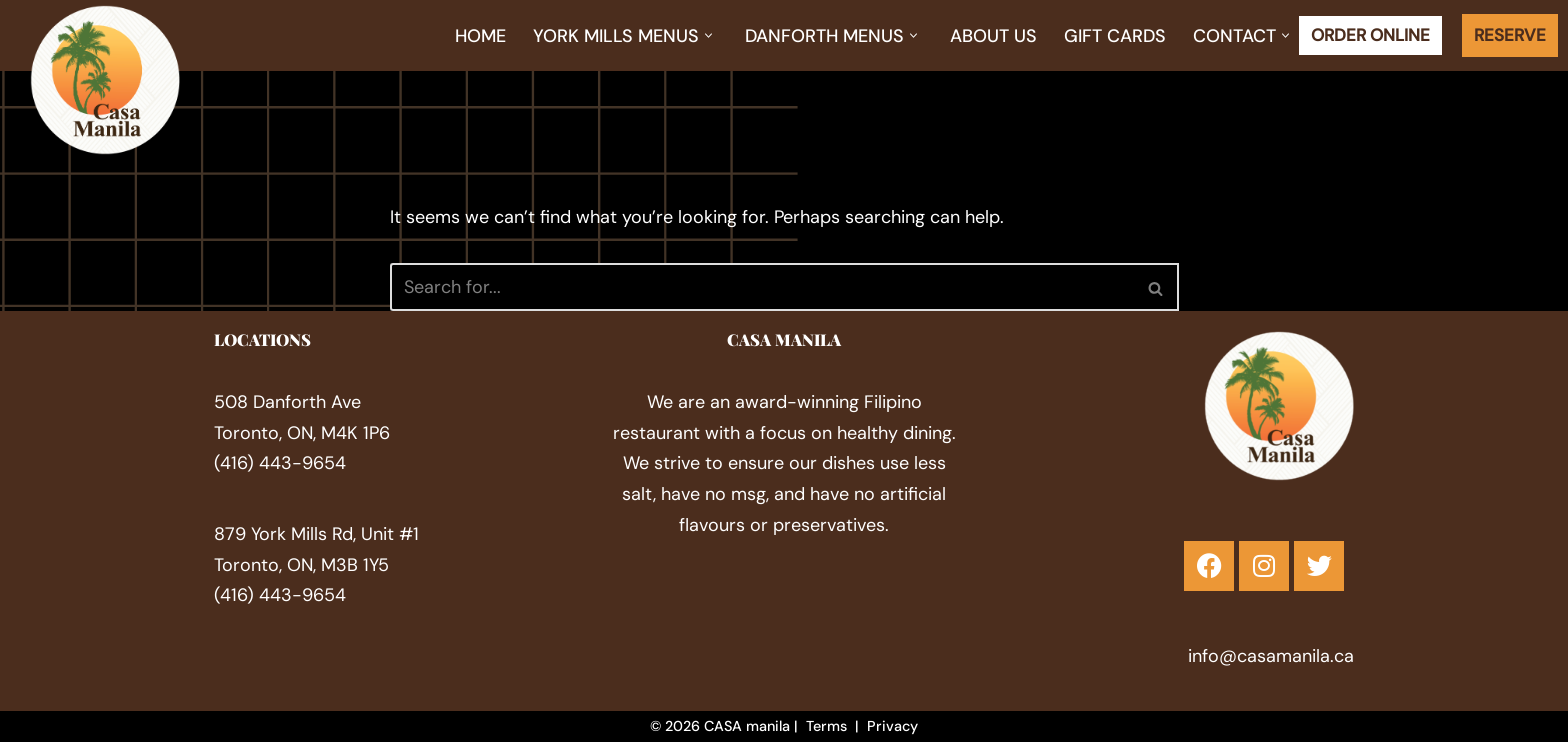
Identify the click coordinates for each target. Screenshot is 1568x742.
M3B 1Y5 (355, 564)
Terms (826, 726)
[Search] (762, 287)
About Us (993, 36)
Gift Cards (1115, 36)
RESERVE (1510, 35)
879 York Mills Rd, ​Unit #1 (316, 534)
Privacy (892, 726)
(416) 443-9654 (280, 463)
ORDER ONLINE (1370, 35)
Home (480, 36)
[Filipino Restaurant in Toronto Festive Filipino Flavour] (105, 80)
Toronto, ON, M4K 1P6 (302, 433)
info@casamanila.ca (1271, 655)
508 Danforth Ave (287, 402)
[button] (708, 35)
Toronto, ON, (267, 564)
